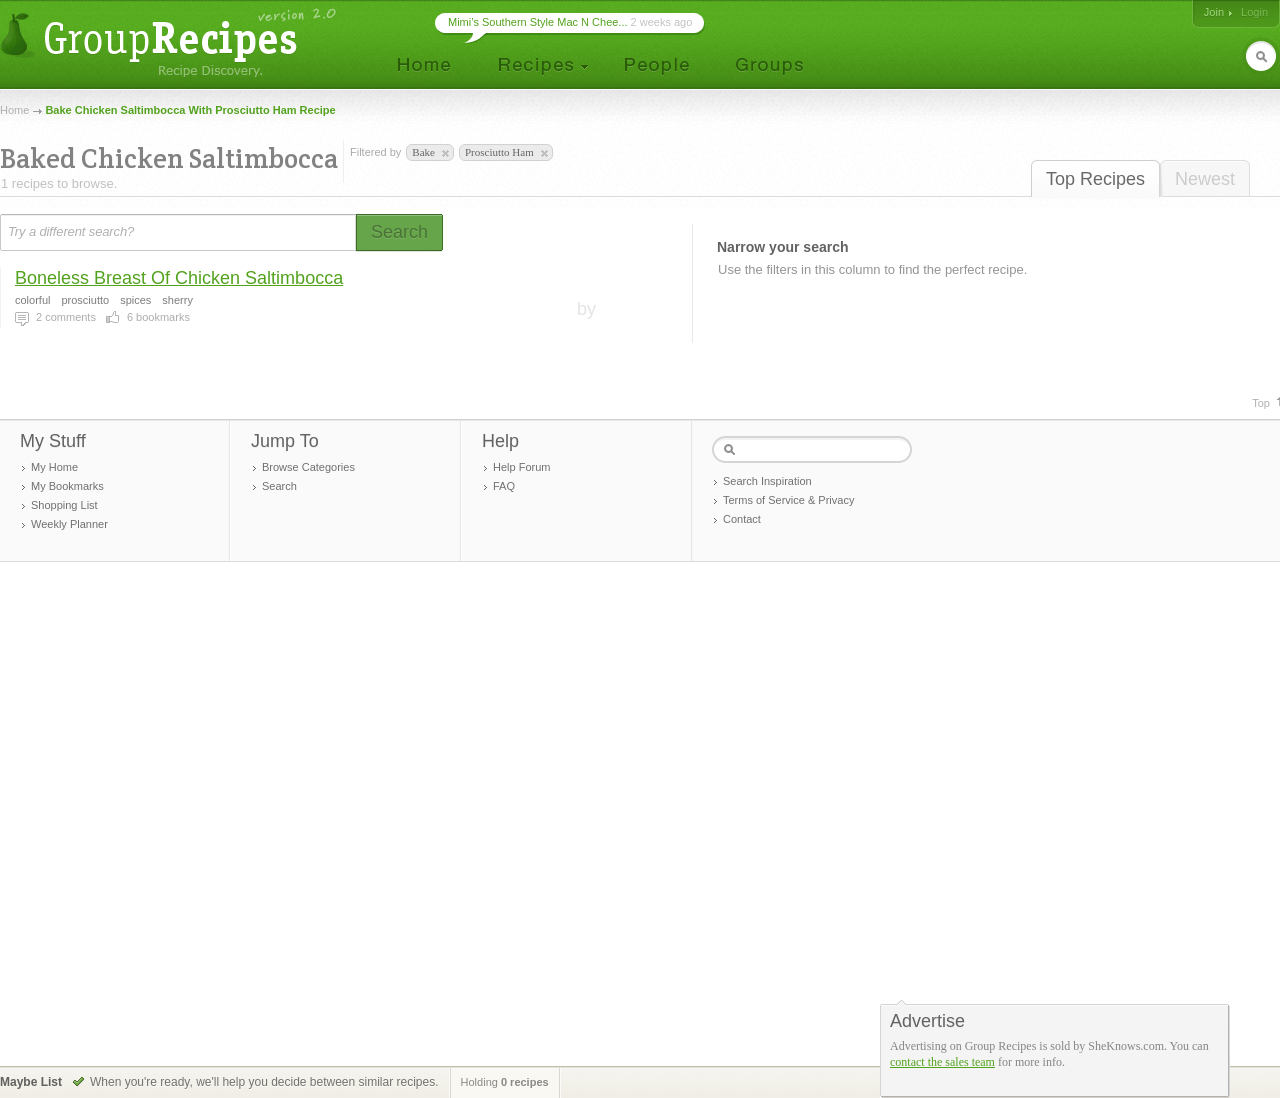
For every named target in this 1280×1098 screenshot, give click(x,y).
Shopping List (64, 505)
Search (279, 486)
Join (1214, 12)
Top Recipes (1095, 179)
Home (14, 110)
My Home (54, 467)
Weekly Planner (69, 524)
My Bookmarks (67, 486)
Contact (742, 519)
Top (1261, 403)
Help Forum (521, 467)
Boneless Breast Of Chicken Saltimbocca (179, 278)
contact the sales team (942, 1062)
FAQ (504, 486)
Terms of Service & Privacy (788, 500)
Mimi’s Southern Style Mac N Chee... (538, 22)
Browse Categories (308, 467)
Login (1254, 12)
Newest (1205, 179)
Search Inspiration (767, 481)
